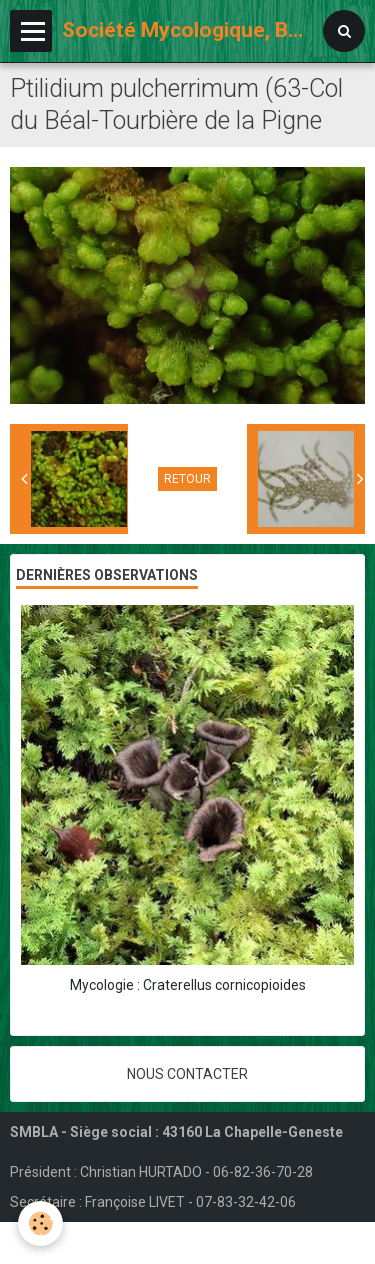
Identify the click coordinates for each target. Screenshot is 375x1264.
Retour (187, 479)
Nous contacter (187, 1074)
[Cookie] (40, 1223)
